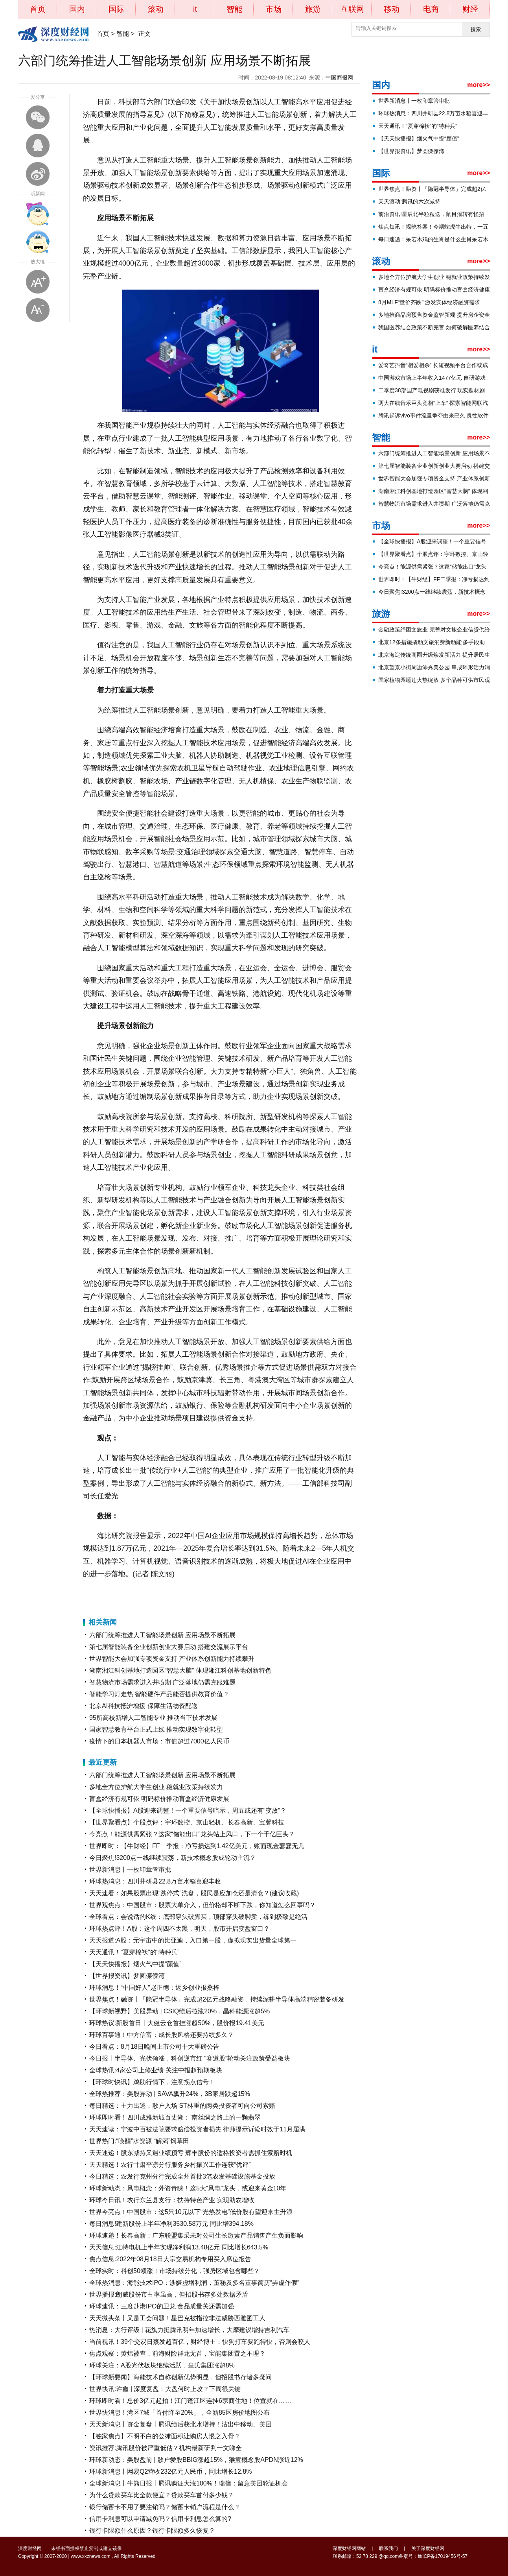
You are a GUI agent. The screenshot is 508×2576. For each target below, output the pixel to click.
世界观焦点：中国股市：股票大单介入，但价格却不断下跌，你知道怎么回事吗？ (202, 1905)
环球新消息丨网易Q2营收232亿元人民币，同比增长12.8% (170, 2471)
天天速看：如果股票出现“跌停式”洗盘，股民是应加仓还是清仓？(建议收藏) (194, 1893)
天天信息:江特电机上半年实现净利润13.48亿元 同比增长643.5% (178, 2247)
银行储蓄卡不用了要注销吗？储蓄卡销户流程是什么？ (164, 2507)
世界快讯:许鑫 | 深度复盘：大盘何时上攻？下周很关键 (165, 2389)
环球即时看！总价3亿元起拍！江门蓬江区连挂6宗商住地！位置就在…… (190, 2400)
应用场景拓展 (152, 1594)
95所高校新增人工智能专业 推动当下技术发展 (153, 1717)
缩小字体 (38, 310)
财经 (470, 9)
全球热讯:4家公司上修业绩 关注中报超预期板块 (155, 2070)
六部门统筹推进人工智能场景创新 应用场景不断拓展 (162, 1635)
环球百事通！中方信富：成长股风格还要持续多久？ (161, 2034)
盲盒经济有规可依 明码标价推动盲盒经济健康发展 (159, 1798)
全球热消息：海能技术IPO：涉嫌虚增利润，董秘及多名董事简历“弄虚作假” (194, 2282)
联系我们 (388, 2548)
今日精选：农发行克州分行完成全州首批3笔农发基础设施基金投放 (182, 2176)
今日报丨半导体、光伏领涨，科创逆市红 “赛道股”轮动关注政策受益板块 (189, 2058)
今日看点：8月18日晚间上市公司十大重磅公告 (154, 2046)
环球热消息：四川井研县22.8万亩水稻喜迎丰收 (155, 1881)
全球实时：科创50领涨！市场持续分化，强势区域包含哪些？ (174, 2271)
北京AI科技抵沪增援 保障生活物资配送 (143, 1706)
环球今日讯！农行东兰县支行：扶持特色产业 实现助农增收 (171, 2200)
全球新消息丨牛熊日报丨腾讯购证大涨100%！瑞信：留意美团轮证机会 (188, 2483)
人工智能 (126, 1594)
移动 (391, 9)
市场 (274, 9)
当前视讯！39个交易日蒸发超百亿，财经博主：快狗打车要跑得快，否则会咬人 (199, 2341)
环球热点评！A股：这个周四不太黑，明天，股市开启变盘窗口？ (179, 1928)
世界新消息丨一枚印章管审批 (130, 1869)
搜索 (476, 29)
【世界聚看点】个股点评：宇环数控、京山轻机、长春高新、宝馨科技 (186, 1822)
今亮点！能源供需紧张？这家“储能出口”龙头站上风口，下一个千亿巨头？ (192, 1834)
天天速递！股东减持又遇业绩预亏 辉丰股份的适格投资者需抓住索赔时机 (190, 2152)
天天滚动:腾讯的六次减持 (409, 201)
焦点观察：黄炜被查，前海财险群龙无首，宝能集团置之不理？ (177, 2353)
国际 (116, 9)
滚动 (156, 9)
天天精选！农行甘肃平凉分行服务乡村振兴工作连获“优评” (170, 2164)
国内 (77, 9)
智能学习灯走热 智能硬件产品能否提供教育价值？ (159, 1694)
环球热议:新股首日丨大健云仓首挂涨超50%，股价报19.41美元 (176, 2023)
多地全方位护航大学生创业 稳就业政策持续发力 (156, 1787)
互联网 (352, 9)
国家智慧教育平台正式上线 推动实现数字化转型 (156, 1729)
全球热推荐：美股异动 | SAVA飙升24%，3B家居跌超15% (169, 2093)
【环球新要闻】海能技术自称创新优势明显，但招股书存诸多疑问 (180, 2377)
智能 (234, 9)
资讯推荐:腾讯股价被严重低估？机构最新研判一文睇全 (165, 2448)
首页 (38, 9)
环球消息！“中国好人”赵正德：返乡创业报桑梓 (154, 1987)
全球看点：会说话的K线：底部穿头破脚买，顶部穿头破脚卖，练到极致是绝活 (198, 1916)
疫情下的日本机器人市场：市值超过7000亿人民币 (159, 1741)
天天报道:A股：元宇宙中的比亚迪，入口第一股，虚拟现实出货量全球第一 (192, 1940)
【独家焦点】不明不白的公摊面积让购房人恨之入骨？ (164, 2436)
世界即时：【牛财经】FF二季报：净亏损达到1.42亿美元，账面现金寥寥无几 (196, 1846)
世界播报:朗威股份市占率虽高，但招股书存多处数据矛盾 (168, 2294)
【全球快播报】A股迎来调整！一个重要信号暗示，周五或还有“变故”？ (187, 1810)
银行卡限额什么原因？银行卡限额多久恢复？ (152, 2530)
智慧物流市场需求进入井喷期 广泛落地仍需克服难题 (162, 1682)
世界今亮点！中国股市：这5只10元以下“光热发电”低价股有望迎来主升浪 (191, 2212)
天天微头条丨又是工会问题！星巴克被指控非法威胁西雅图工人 (177, 2318)
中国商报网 (339, 77)
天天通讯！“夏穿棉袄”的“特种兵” (134, 1952)
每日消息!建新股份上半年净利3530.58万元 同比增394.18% (171, 2223)
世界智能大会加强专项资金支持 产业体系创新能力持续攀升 (171, 1658)
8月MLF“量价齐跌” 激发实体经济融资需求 (429, 302)
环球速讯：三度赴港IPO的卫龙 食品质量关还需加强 (161, 2306)
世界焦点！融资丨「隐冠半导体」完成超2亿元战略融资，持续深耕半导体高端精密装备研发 (216, 1999)
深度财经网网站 (349, 2548)
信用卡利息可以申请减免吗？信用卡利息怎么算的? (160, 2518)
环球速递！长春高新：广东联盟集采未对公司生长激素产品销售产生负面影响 (196, 2235)
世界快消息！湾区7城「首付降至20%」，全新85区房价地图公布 (179, 2412)
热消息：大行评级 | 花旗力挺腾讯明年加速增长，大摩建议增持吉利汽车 (189, 2330)
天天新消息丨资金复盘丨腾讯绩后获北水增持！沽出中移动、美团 (180, 2424)
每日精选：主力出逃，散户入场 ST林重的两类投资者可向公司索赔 (182, 2105)
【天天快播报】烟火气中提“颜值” (135, 1964)
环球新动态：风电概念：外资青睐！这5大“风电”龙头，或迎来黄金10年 (187, 2188)
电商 (431, 9)
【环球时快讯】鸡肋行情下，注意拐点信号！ (152, 2082)
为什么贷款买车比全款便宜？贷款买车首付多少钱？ (161, 2495)
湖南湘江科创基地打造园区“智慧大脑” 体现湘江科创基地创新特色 (180, 1670)
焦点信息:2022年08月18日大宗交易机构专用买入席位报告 (170, 2259)
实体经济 (201, 1594)
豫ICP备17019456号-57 (443, 2556)
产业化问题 (179, 1594)
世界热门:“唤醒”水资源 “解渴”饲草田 (139, 2141)
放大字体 (38, 282)
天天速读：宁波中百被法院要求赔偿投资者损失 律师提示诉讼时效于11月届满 (197, 2129)
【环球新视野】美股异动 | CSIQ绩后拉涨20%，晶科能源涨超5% (179, 2011)
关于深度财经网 (427, 2548)
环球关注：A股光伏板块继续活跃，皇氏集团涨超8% (162, 2365)
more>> (478, 84)
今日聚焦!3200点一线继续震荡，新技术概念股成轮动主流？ (172, 1857)
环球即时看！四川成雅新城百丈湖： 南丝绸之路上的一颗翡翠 (175, 2117)
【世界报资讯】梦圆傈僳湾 (127, 1975)
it (195, 9)
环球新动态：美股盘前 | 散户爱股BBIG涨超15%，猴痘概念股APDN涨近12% (196, 2459)
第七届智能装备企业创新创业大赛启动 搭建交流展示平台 (168, 1646)
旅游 (313, 9)
